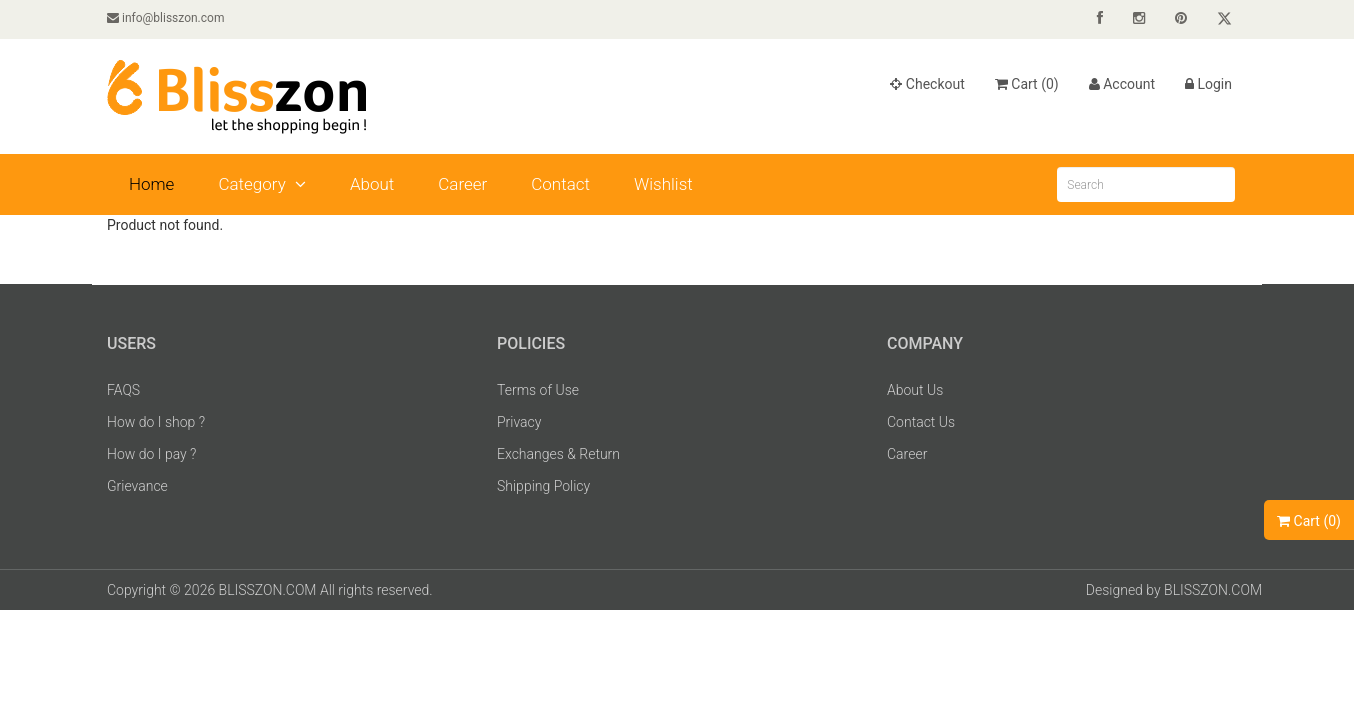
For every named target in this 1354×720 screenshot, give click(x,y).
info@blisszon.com (165, 18)
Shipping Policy (543, 486)
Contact (560, 184)
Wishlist (663, 184)
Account (1122, 84)
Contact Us (921, 422)
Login (1208, 84)
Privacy (519, 422)
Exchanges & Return (558, 454)
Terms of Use (538, 390)
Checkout (927, 84)
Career (462, 184)
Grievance (137, 486)
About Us (915, 390)
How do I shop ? (156, 422)
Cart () (1027, 84)
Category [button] (261, 184)
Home (151, 184)
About (372, 184)
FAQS (123, 390)
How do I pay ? (151, 454)
